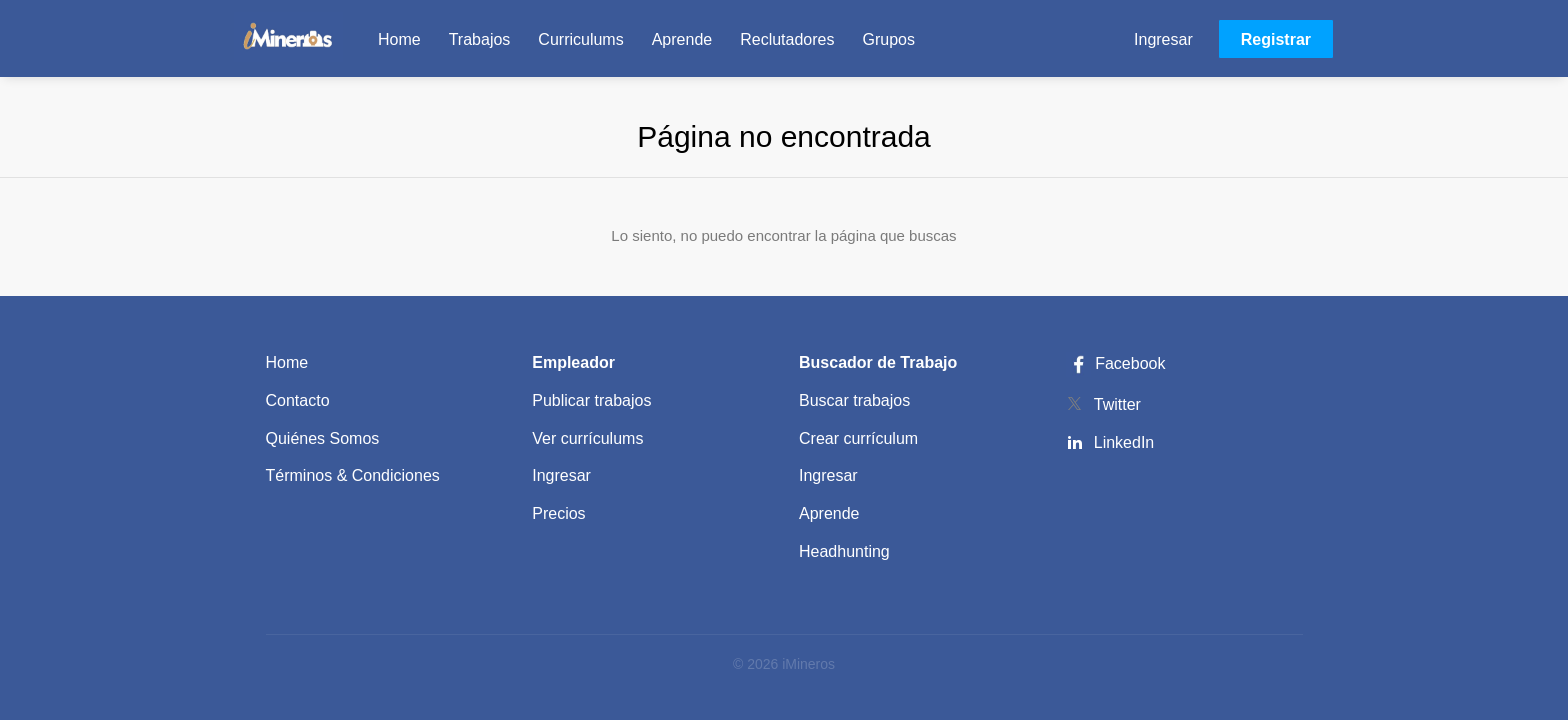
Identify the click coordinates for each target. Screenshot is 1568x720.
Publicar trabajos (591, 400)
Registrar (1276, 39)
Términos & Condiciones (353, 475)
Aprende (829, 513)
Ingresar (1163, 39)
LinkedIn (1124, 442)
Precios (558, 513)
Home (287, 362)
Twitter (1117, 404)
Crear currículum (858, 438)
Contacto (298, 400)
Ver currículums (587, 438)
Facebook (1116, 363)
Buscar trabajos (854, 400)
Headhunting (844, 551)
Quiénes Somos (323, 438)
